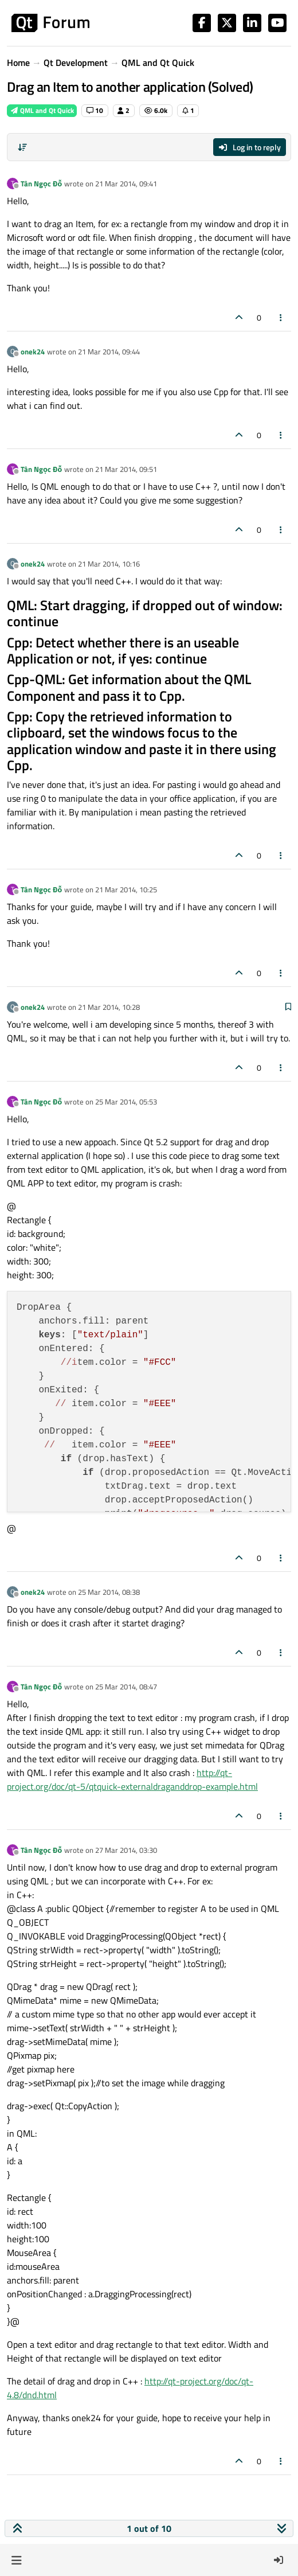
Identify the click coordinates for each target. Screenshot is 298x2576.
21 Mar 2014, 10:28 (109, 1007)
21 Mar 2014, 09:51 (126, 469)
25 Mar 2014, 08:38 (109, 1592)
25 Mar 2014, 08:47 (126, 1686)
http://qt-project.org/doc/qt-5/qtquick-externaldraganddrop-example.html (132, 1779)
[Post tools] (281, 317)
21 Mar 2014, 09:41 (126, 183)
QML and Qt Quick (42, 110)
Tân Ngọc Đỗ (41, 183)
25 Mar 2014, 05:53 (126, 1101)
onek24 (33, 351)
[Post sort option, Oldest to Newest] (22, 147)
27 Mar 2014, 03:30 (126, 1850)
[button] (16, 2559)
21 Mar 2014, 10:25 (126, 889)
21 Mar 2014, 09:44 (109, 351)
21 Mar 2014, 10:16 (109, 563)
